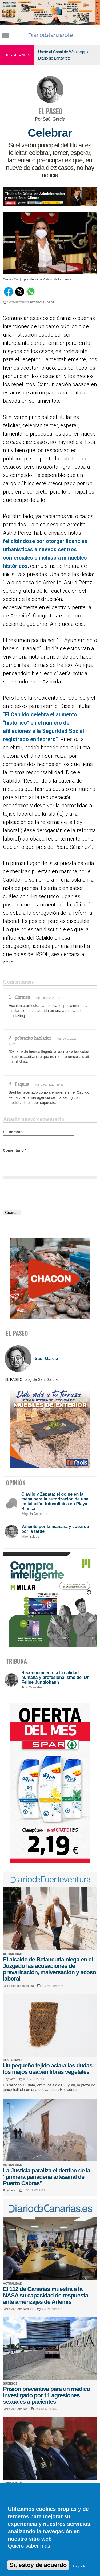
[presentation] (43, 1195)
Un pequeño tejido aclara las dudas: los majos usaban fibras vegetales (48, 2068)
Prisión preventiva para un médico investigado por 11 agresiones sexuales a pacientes (46, 2395)
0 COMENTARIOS (34, 2079)
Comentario (14, 1150)
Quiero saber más (29, 2546)
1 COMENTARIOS (52, 1985)
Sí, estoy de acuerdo (38, 2565)
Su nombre (12, 1132)
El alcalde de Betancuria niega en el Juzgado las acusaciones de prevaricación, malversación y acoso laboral (49, 1969)
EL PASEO (50, 111)
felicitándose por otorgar (34, 541)
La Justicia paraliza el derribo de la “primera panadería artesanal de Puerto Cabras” (46, 2177)
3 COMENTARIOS (18, 302)
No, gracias (80, 2566)
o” (55, 739)
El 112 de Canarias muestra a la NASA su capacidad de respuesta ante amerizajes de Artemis (45, 2295)
